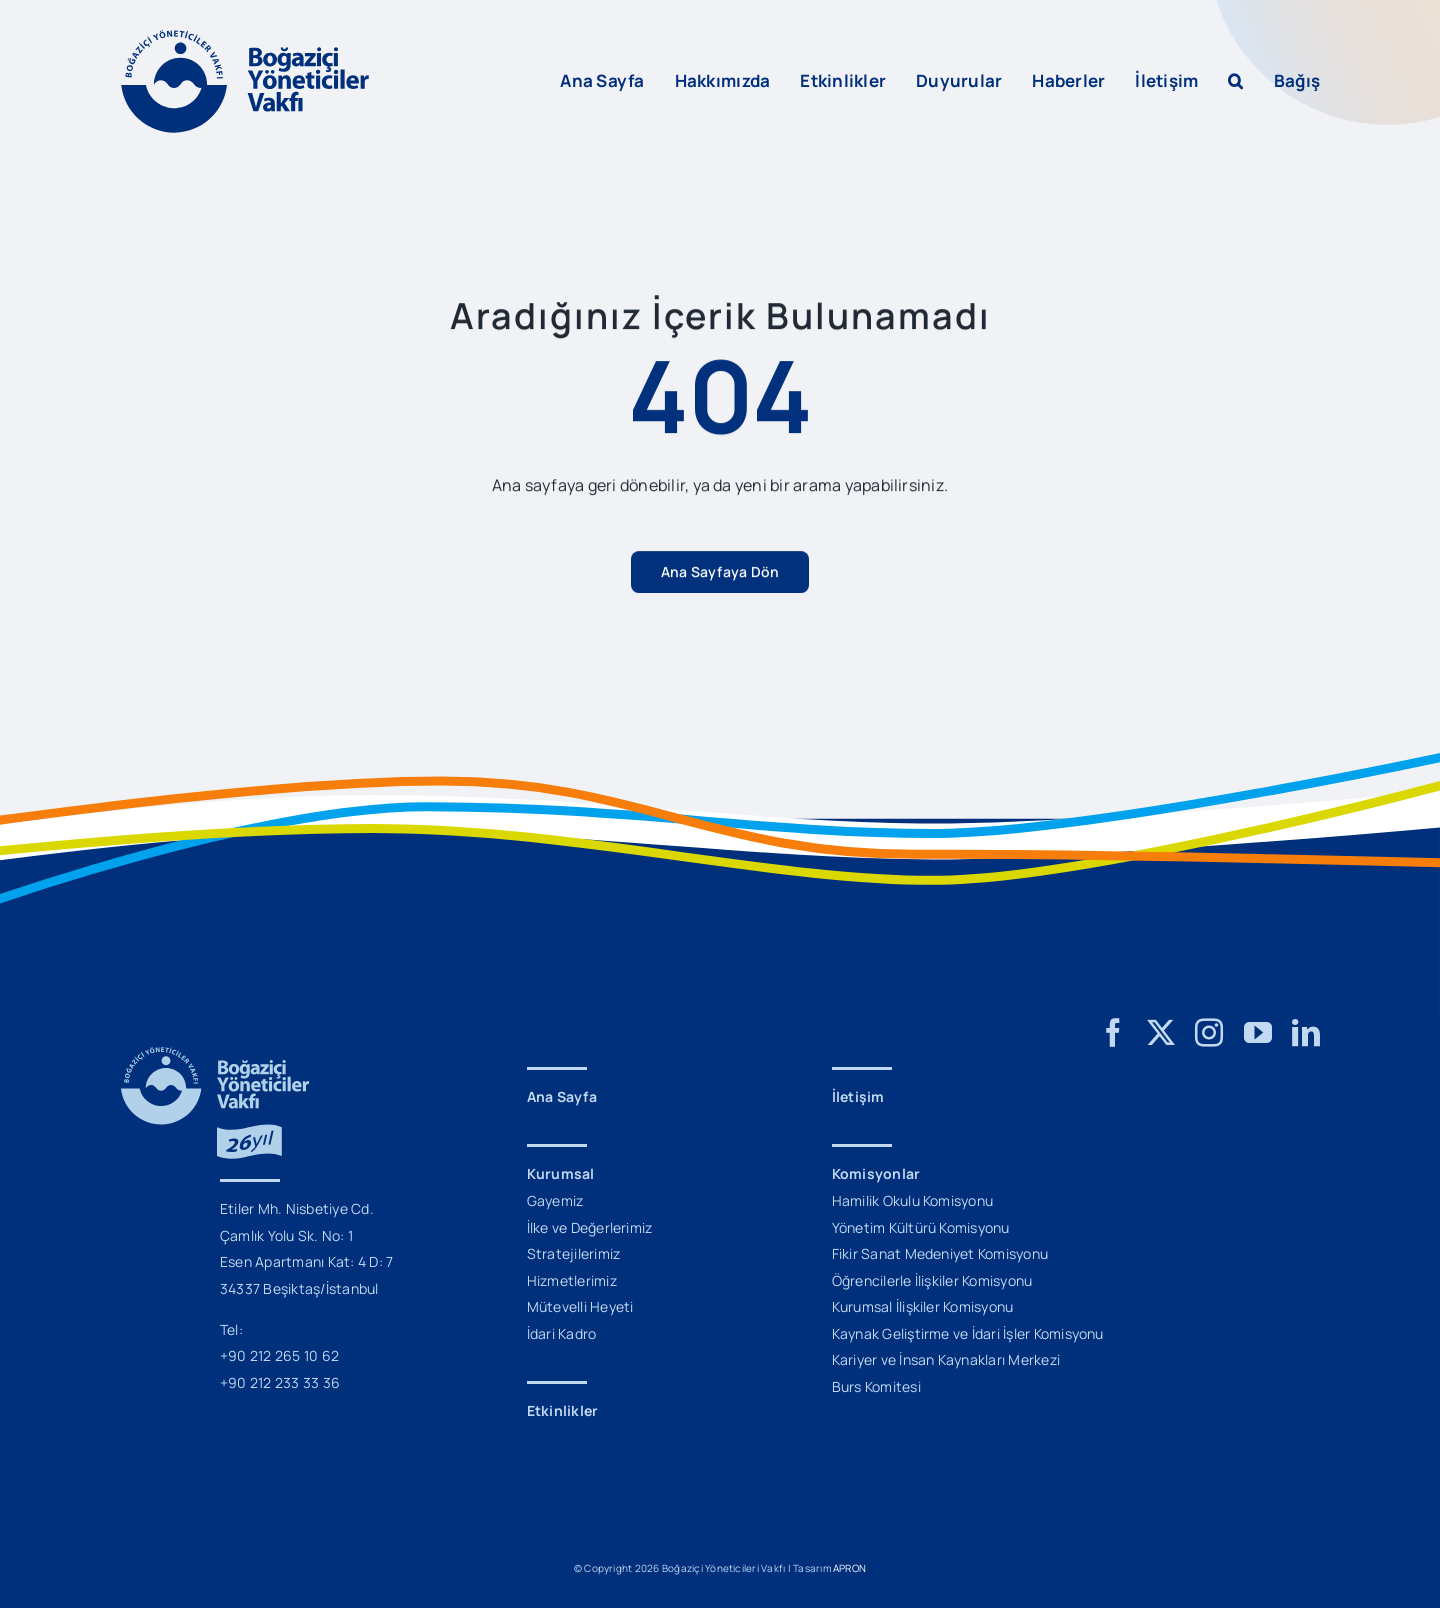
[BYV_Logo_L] (245, 38)
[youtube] (1258, 1033)
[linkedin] (1306, 1033)
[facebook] (1113, 1033)
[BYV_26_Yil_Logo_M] (215, 1055)
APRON (849, 1568)
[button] (1235, 81)
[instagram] (1209, 1033)
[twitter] (1161, 1033)
